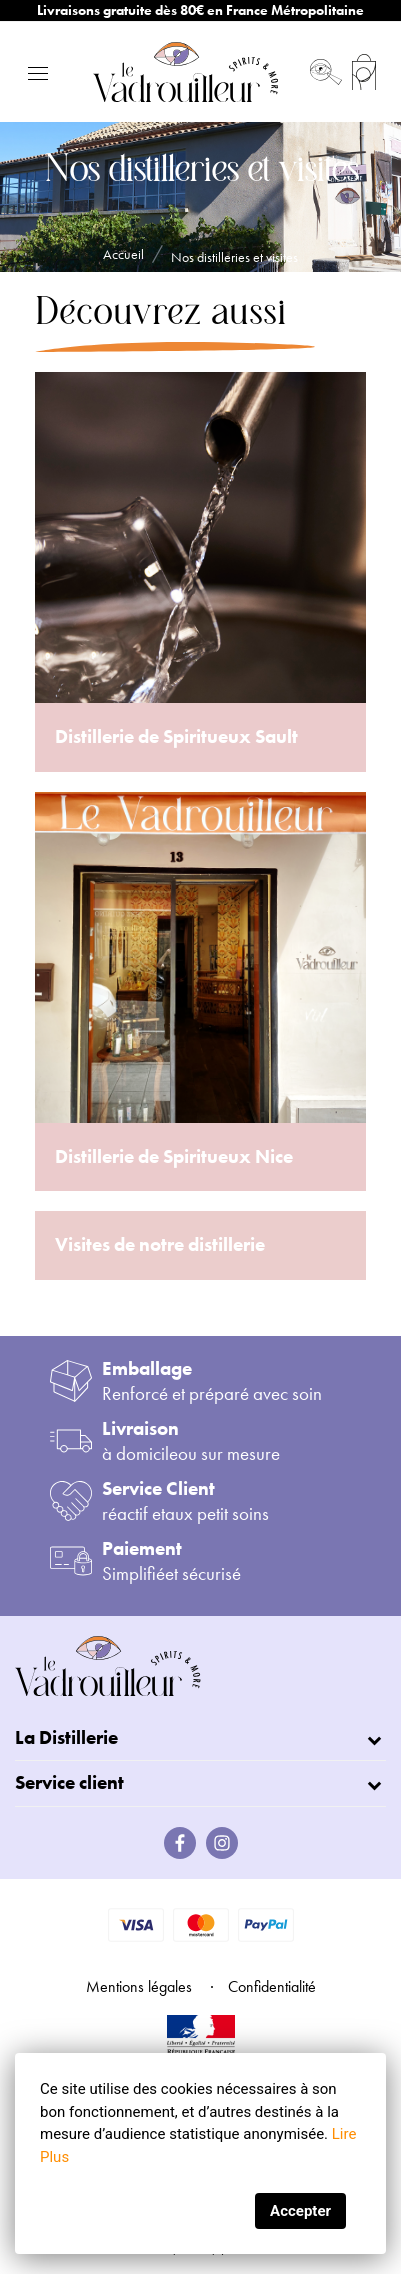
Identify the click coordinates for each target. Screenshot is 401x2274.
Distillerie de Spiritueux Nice (174, 1156)
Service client (69, 1782)
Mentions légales (139, 1986)
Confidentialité (272, 1986)
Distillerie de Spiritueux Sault (176, 736)
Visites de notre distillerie (160, 1244)
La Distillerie (66, 1737)
